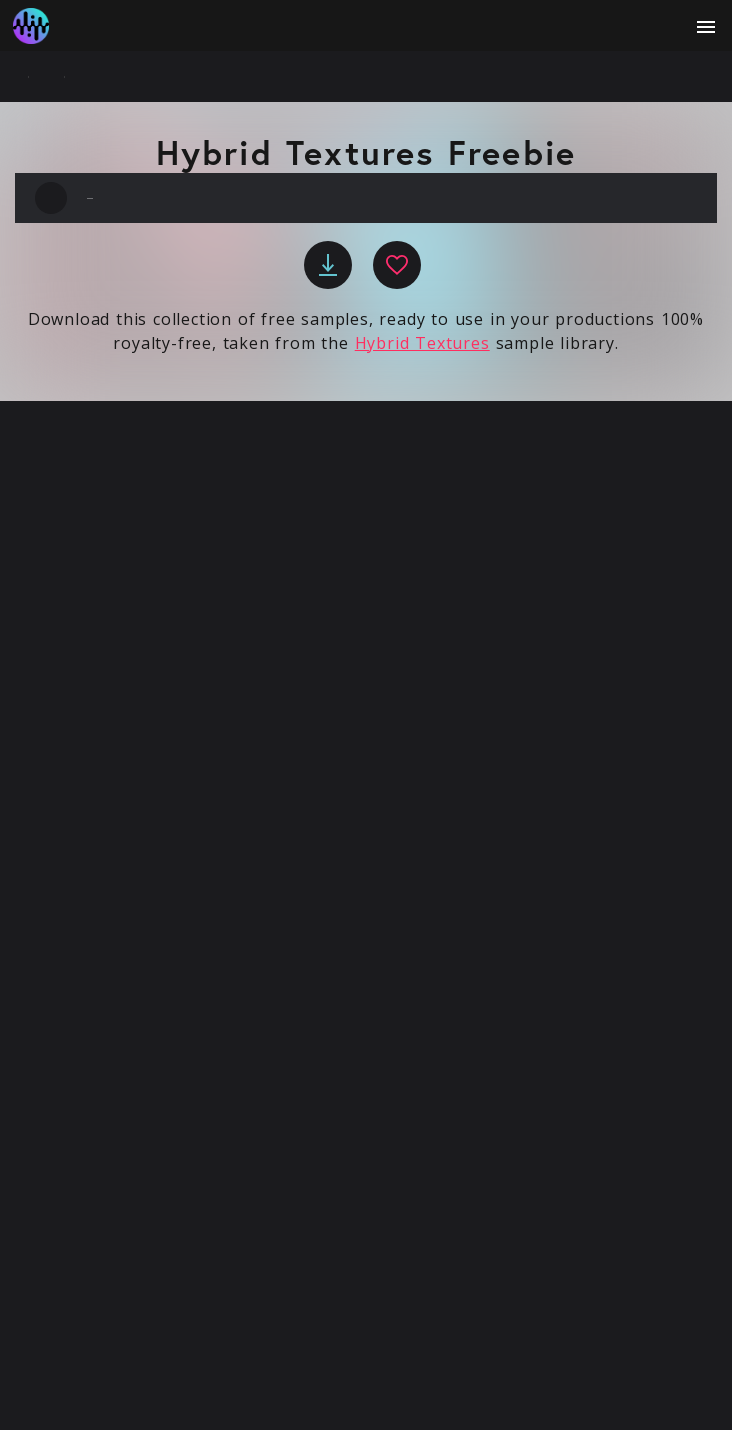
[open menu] (706, 27)
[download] (328, 265)
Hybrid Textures (422, 343)
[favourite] (397, 265)
